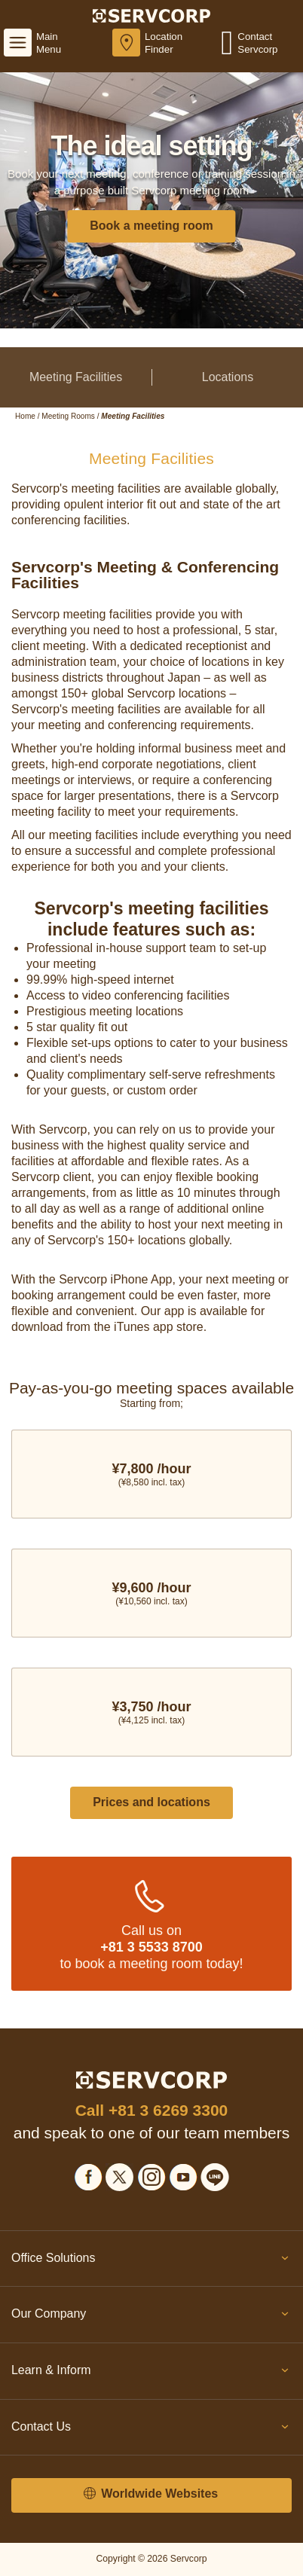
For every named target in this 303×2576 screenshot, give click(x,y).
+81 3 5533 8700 (151, 1947)
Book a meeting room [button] (151, 225)
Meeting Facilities (75, 377)
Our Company (151, 2317)
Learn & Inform (151, 2373)
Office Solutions (151, 2261)
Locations (227, 377)
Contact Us (151, 2430)
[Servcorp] (152, 15)
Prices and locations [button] (151, 1802)
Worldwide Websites (151, 2494)
